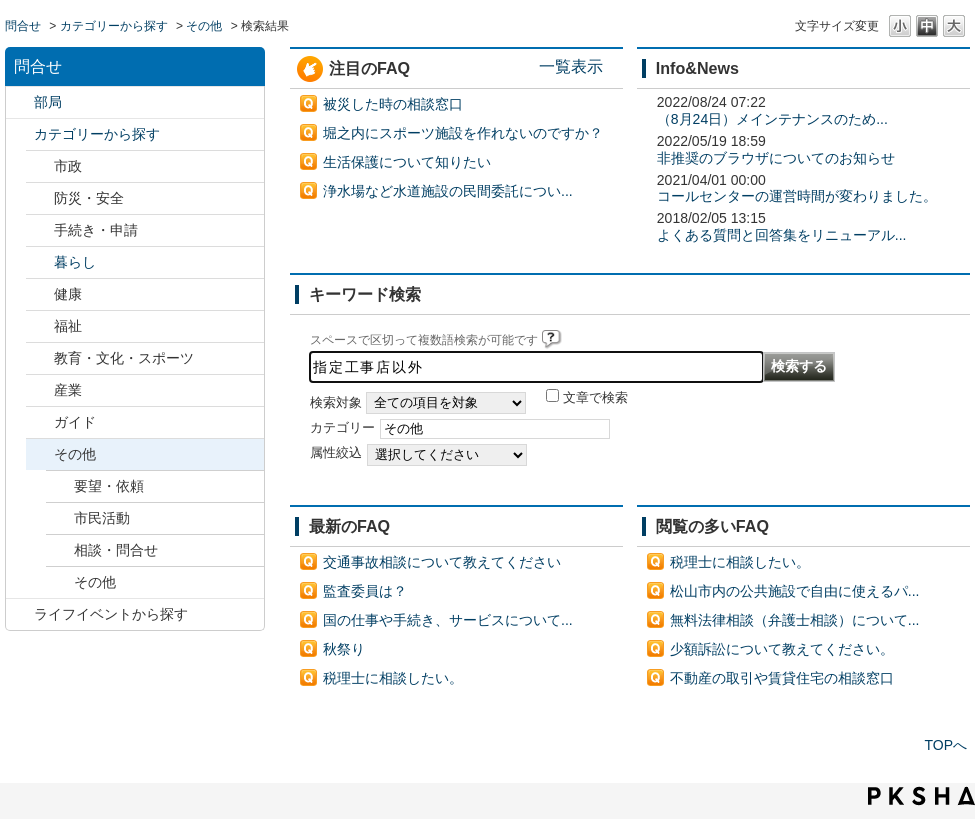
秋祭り (344, 649)
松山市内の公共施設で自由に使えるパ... (795, 591)
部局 (48, 102)
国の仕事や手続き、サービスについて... (448, 620)
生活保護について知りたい (407, 162)
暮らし (75, 262)
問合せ (23, 26)
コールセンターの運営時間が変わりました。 (797, 196)
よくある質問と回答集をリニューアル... (782, 235)
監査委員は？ (365, 591)
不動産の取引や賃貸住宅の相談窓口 (782, 678)
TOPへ (945, 745)
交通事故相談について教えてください (442, 562)
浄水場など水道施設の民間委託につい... (448, 191)
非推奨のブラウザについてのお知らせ (776, 158)
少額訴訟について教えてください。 (782, 649)
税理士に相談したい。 (393, 678)
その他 (204, 26)
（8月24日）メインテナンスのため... (772, 119)
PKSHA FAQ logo (921, 796)
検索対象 (336, 403)
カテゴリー (342, 428)
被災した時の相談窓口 (393, 104)
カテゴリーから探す (114, 26)
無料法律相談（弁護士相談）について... (795, 620)
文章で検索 (595, 398)
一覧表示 (571, 66)
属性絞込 (336, 453)
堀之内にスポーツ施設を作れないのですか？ (463, 133)
